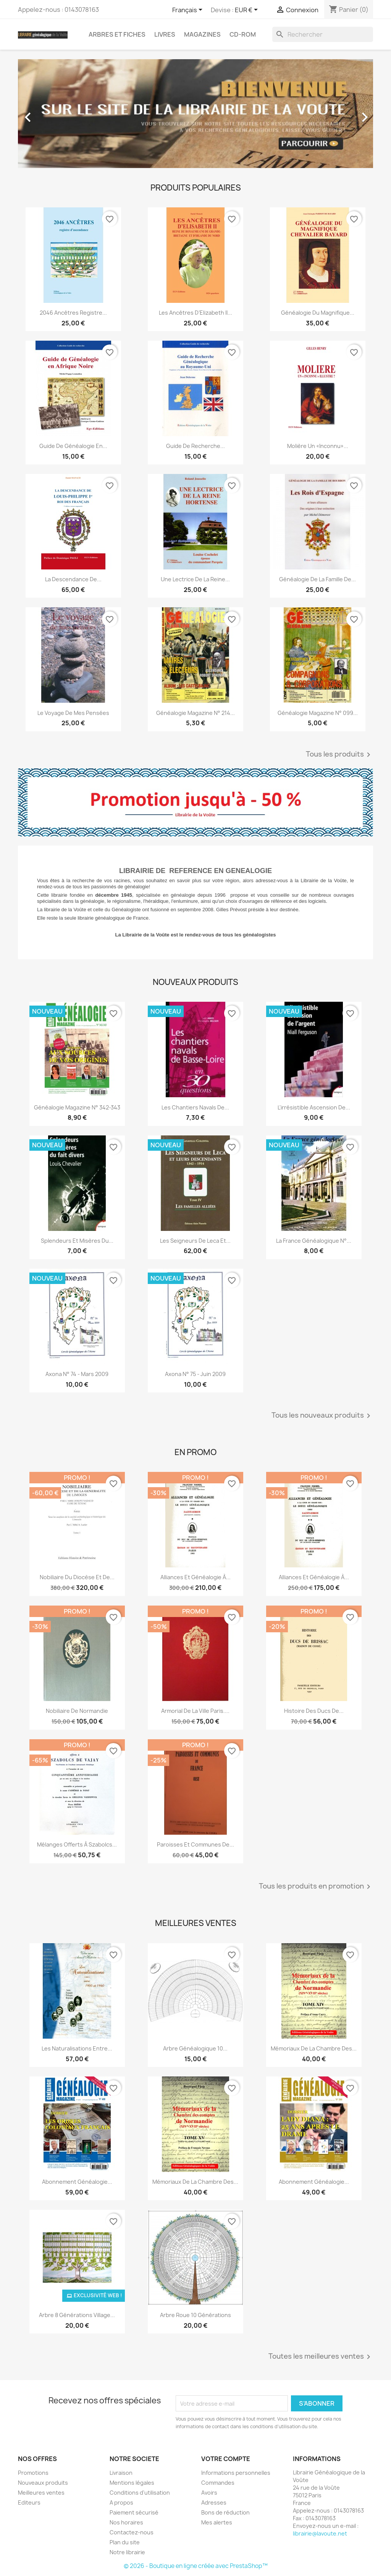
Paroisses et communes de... (195, 1844)
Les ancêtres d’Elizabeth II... (195, 312)
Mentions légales (132, 2482)
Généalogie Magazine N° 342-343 (77, 1107)
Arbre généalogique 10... (195, 2048)
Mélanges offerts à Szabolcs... (77, 1844)
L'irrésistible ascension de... (314, 1107)
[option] (195, 113)
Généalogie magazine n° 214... (195, 712)
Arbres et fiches (117, 34)
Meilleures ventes (41, 2492)
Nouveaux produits (43, 2482)
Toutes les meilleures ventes (320, 2356)
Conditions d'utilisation (140, 2492)
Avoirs (209, 2492)
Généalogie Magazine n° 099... (318, 712)
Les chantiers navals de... (195, 1107)
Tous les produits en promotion (316, 1886)
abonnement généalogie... (77, 2181)
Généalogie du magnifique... (317, 312)
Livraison (121, 2472)
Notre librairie (127, 2552)
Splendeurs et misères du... (77, 1240)
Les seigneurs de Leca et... (195, 1240)
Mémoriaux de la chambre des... (314, 2048)
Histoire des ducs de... (314, 1710)
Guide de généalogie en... (73, 446)
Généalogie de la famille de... (317, 579)
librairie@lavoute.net (320, 2533)
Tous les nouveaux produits (322, 1415)
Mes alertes (216, 2522)
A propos (121, 2502)
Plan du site (125, 2542)
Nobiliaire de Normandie (77, 1710)
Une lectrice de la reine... (195, 579)
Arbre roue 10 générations (195, 2315)
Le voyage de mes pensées (73, 712)
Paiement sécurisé (134, 2512)
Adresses (213, 2502)
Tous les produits (339, 754)
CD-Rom (242, 34)
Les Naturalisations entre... (77, 2048)
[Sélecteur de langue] (188, 10)
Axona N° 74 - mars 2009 (76, 1374)
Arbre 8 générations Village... (77, 2315)
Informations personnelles (235, 2472)
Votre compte (225, 2459)
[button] (44, 113)
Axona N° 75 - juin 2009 (195, 1374)
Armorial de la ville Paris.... (195, 1710)
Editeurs (29, 2502)
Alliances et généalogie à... (195, 1577)
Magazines (202, 34)
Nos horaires (126, 2522)
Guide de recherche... (195, 446)
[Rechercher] (322, 34)
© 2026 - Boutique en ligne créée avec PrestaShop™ (196, 2566)
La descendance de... (73, 579)
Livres (164, 34)
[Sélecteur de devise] (247, 10)
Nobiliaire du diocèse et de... (77, 1577)
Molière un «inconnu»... (317, 446)
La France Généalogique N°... (313, 1240)
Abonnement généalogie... (314, 2181)
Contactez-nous (131, 2532)
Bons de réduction (225, 2512)
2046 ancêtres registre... (73, 312)
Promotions (33, 2472)
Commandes (217, 2482)
